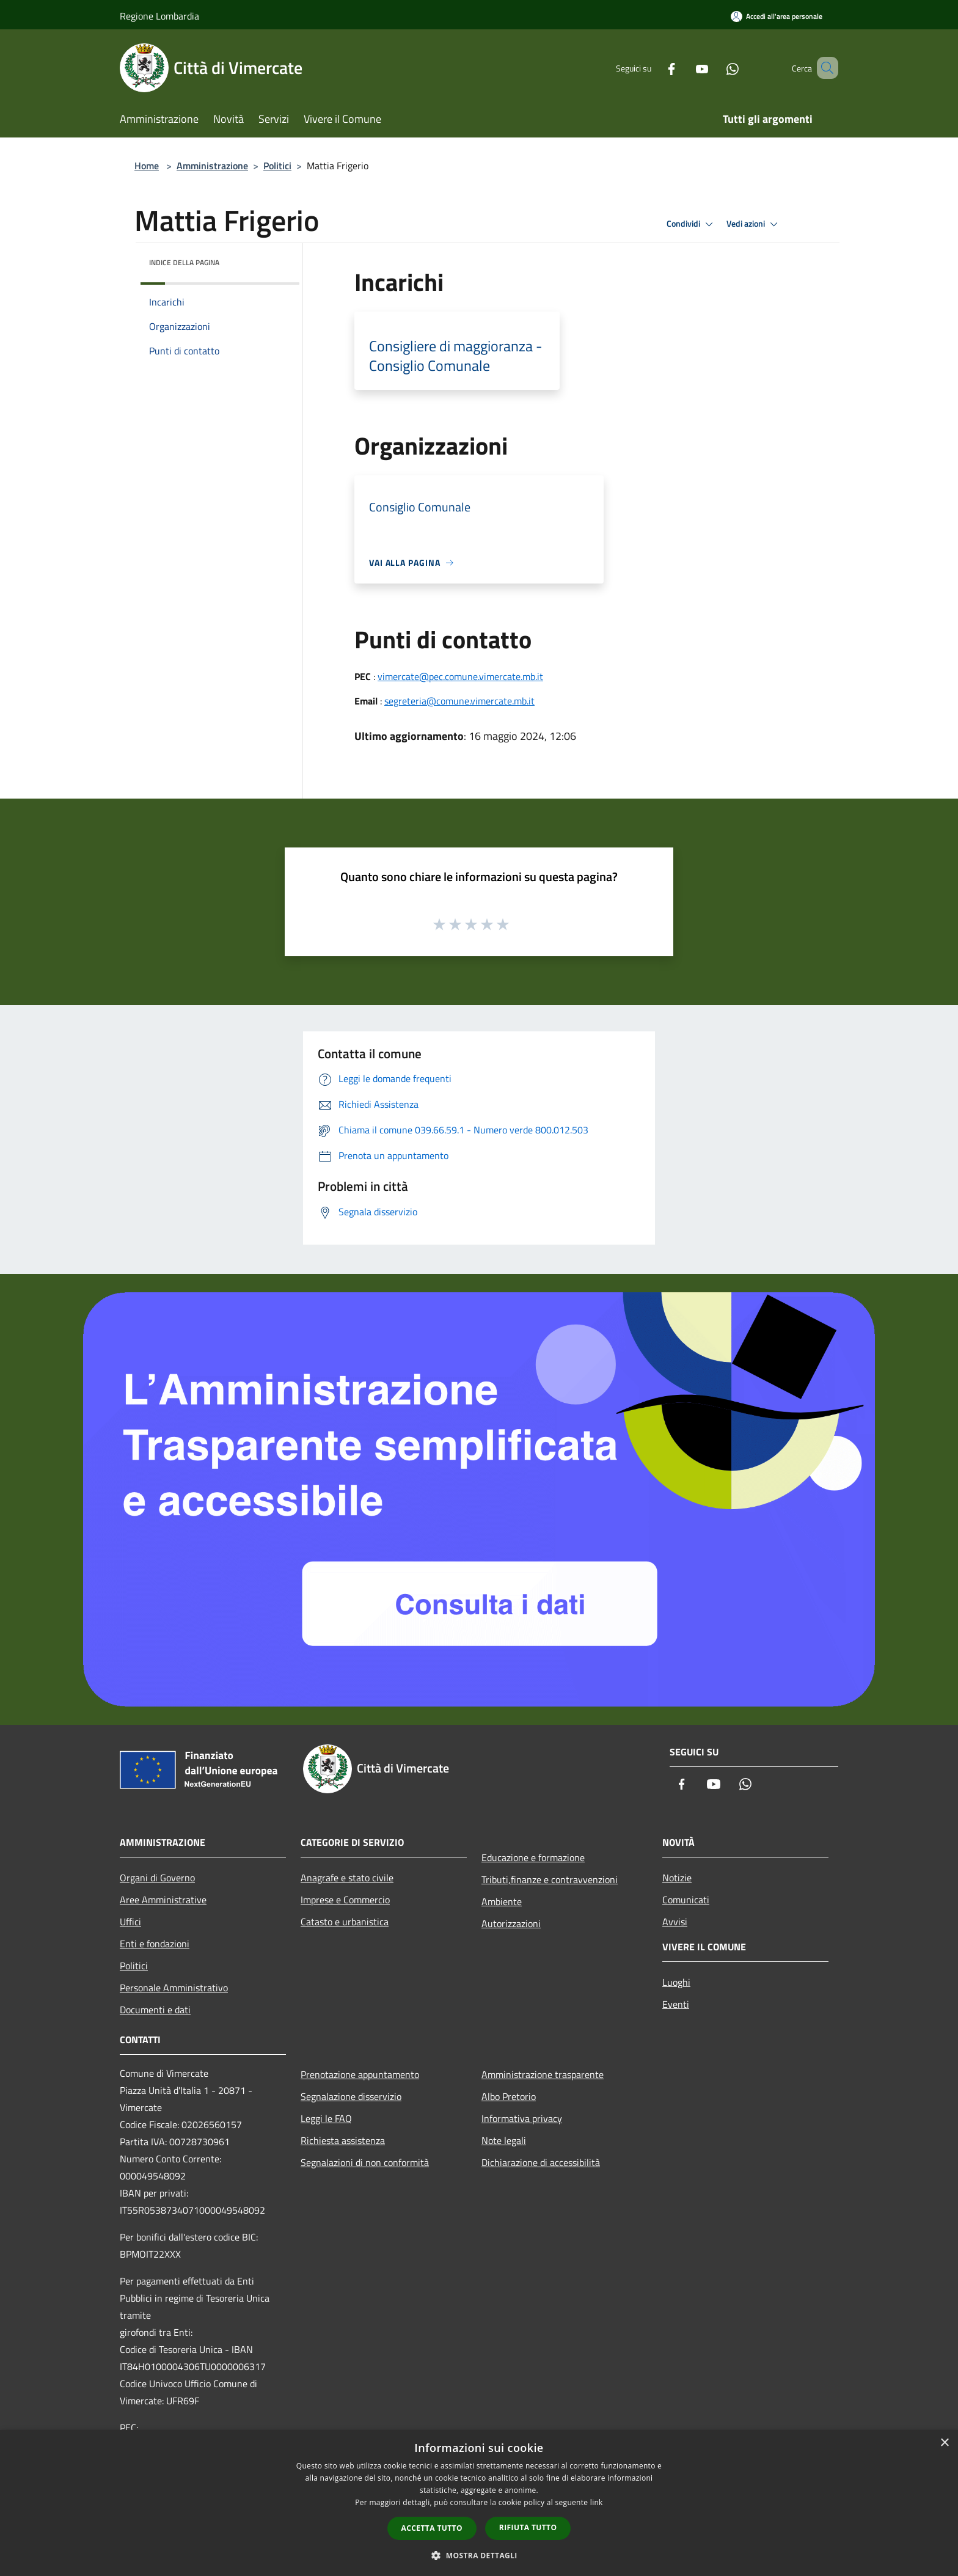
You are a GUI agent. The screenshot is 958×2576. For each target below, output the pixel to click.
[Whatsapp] (715, 67)
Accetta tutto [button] (432, 2528)
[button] (479, 2555)
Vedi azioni (753, 224)
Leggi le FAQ (326, 2118)
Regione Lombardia (159, 16)
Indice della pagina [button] (184, 262)
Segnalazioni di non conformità (365, 2162)
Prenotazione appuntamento (360, 2074)
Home (146, 165)
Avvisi (674, 1921)
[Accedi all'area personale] (776, 16)
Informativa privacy (521, 2118)
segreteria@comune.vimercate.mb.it (459, 700)
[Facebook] (654, 67)
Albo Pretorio (508, 2096)
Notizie (677, 1877)
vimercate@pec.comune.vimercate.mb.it (460, 676)
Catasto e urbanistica (345, 1921)
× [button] (944, 2443)
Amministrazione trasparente (542, 2074)
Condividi (692, 224)
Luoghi (676, 1982)
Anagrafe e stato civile (347, 1877)
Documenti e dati (155, 2009)
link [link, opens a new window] (596, 2502)
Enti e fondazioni (154, 1943)
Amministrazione (212, 165)
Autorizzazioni (511, 1923)
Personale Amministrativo (174, 1987)
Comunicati (685, 1899)
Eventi (675, 2004)
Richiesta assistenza (343, 2140)
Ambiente (501, 1901)
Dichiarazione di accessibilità (540, 2162)
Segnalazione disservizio (351, 2096)
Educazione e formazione (533, 1857)
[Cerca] (823, 67)
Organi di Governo (157, 1877)
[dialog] (479, 2503)
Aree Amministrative (163, 1899)
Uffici (130, 1921)
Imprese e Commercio (345, 1899)
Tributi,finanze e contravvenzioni (549, 1879)
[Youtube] (684, 67)
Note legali (503, 2140)
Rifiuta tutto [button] (528, 2527)
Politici (277, 165)
